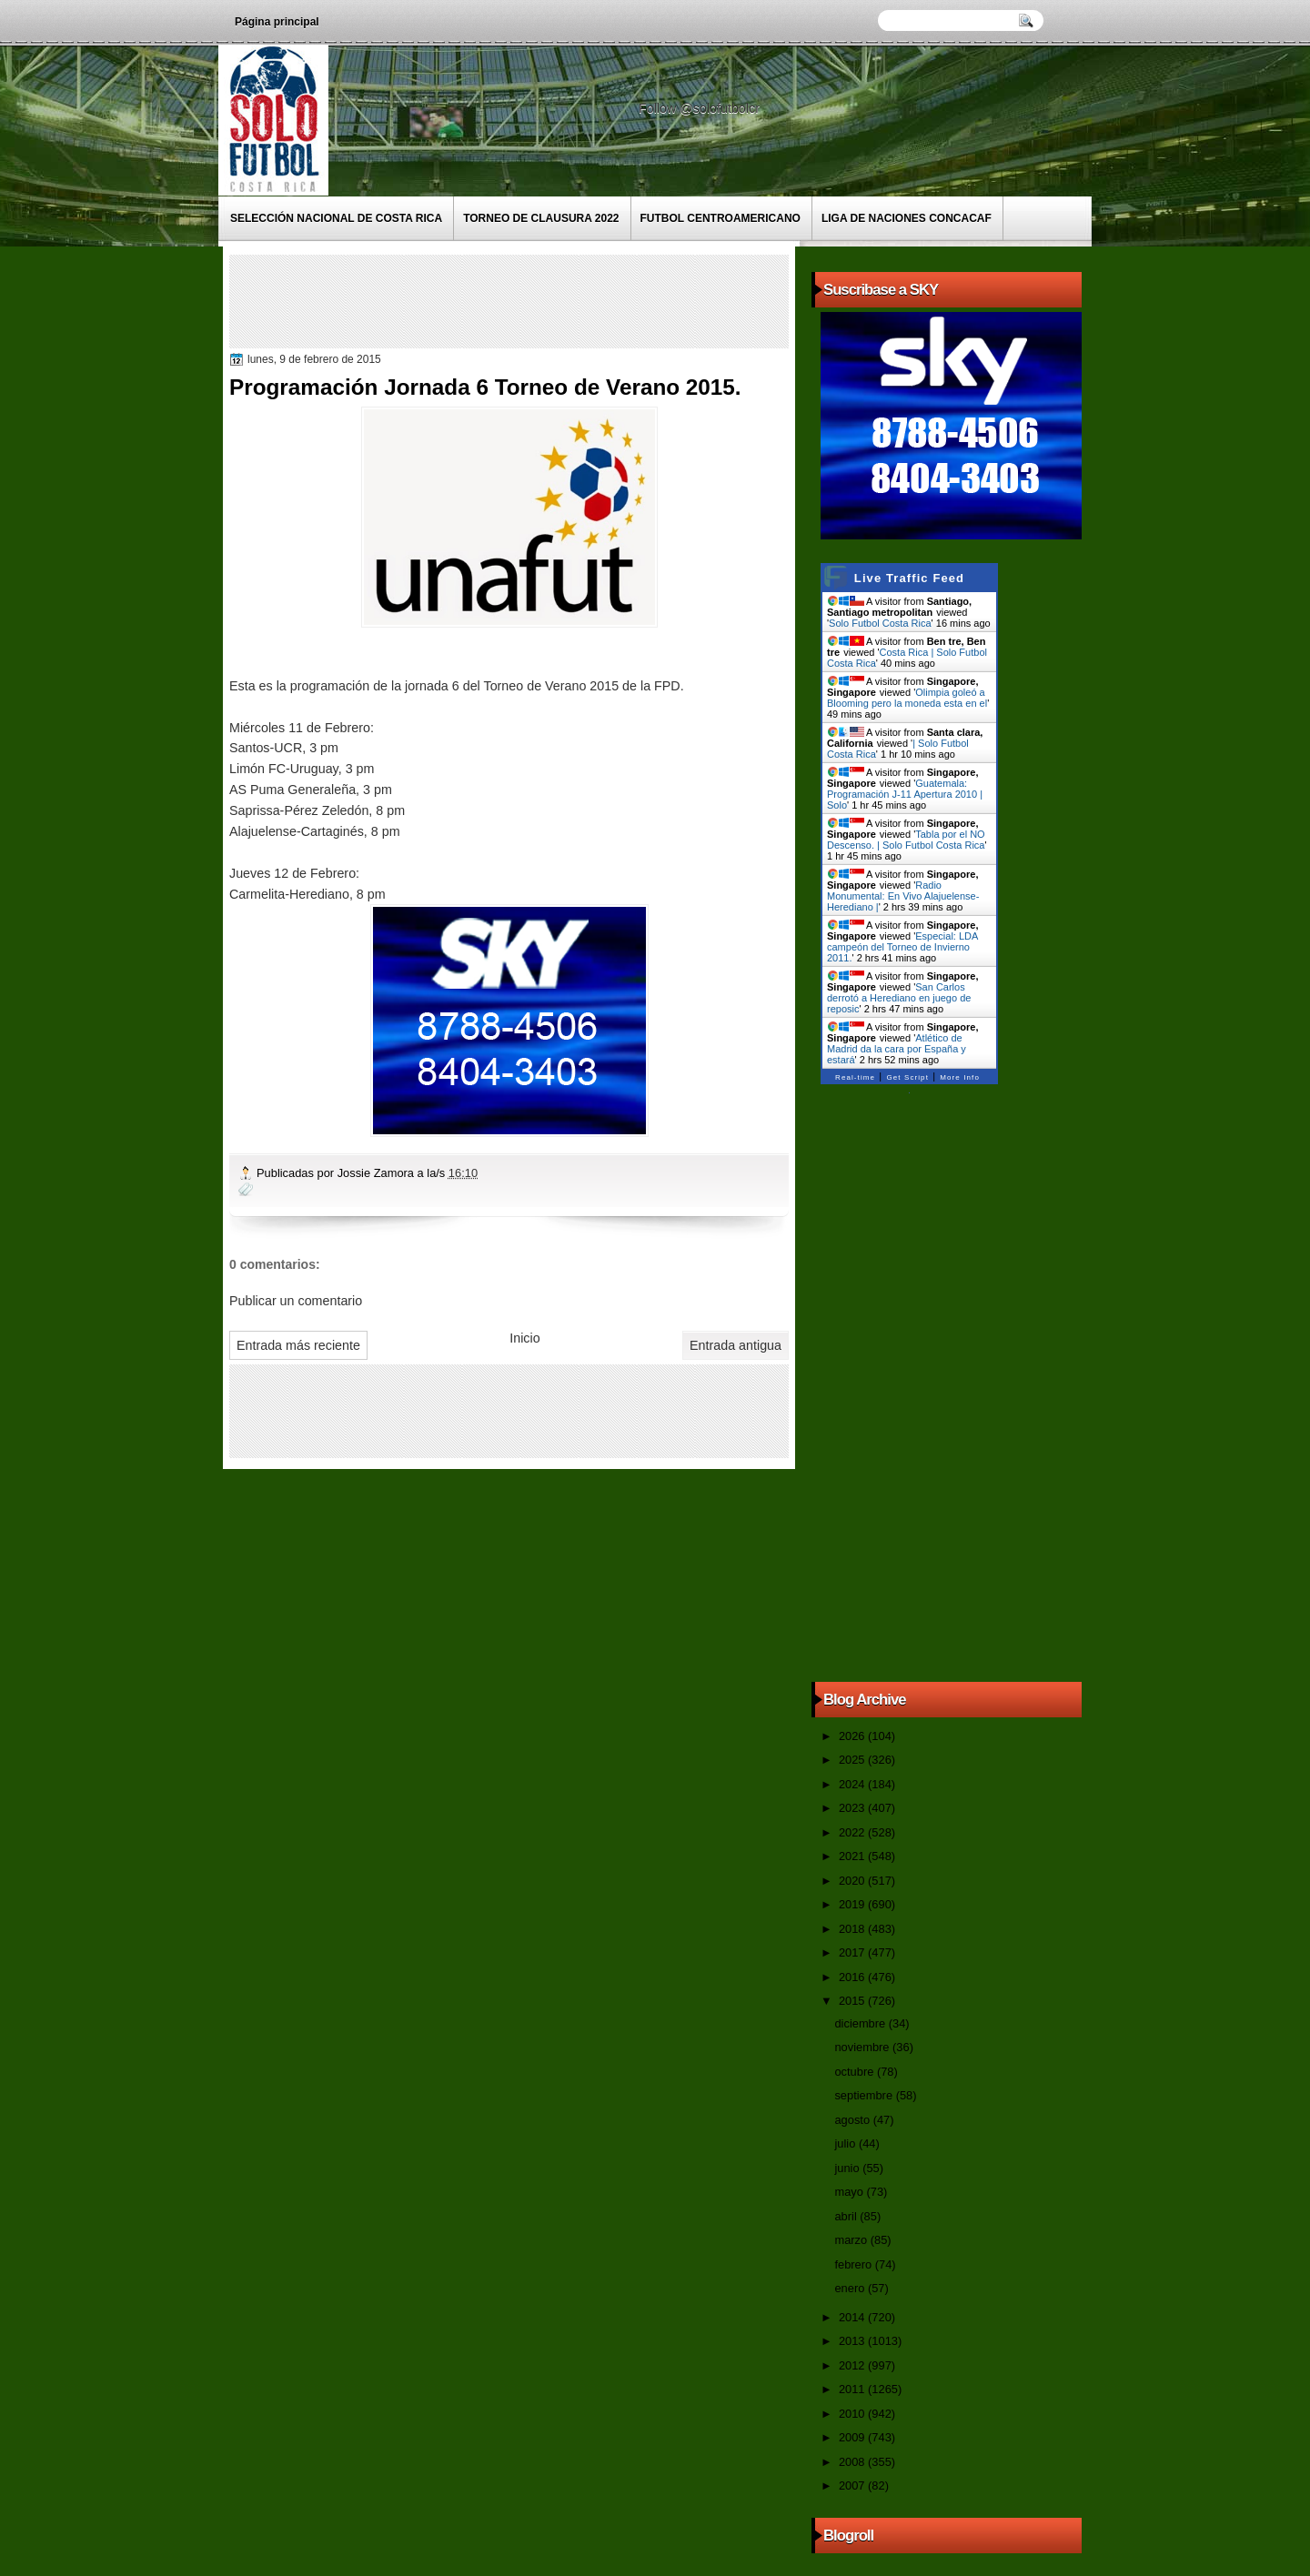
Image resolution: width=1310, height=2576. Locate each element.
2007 (853, 2485)
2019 (853, 1904)
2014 (853, 2317)
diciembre (861, 2023)
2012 (853, 2365)
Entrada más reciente (298, 1345)
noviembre (863, 2047)
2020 (853, 1880)
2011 (853, 2389)
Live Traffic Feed (909, 578)
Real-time (855, 1077)
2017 (853, 1952)
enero (850, 2288)
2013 (853, 2341)
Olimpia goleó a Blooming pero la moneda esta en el (907, 698)
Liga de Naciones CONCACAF (906, 218)
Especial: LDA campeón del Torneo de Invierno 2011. (902, 947)
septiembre (864, 2095)
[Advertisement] (565, 300)
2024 (853, 1784)
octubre (855, 2071)
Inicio (524, 1338)
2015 (853, 2000)
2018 (853, 1929)
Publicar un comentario (295, 1300)
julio (846, 2143)
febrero (854, 2264)
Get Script (907, 1077)
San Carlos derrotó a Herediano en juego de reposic (899, 997)
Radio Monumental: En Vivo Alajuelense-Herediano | (903, 896)
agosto (853, 2120)
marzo (852, 2240)
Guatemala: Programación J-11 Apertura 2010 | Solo (904, 794)
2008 (853, 2462)
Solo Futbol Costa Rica (880, 623)
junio (848, 2168)
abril (847, 2216)
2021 (853, 1856)
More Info (960, 1077)
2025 (853, 1759)
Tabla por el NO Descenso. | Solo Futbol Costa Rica (906, 839)
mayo (850, 2192)
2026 (853, 1736)
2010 (853, 2413)
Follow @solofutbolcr (701, 108)
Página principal (277, 21)
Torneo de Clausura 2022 (541, 218)
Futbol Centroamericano (720, 218)
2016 (853, 1977)
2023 (853, 1808)
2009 (853, 2437)
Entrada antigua (735, 1345)
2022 (853, 1832)
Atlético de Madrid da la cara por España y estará (896, 1048)
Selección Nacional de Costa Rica (336, 218)
